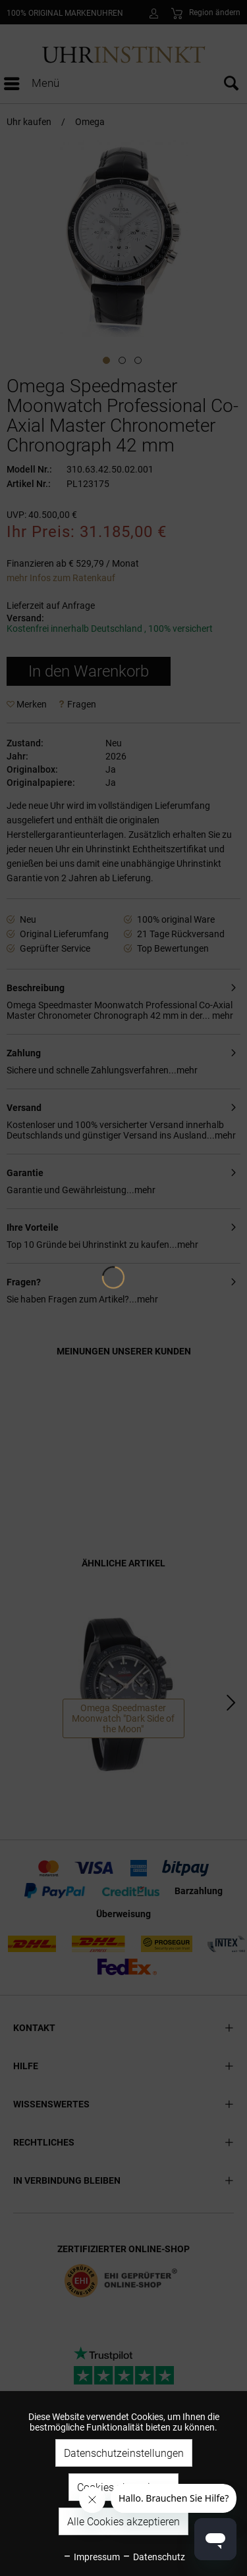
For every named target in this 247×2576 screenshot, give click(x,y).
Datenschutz (153, 2557)
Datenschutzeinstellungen (124, 2453)
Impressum (91, 2557)
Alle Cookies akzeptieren (123, 2521)
